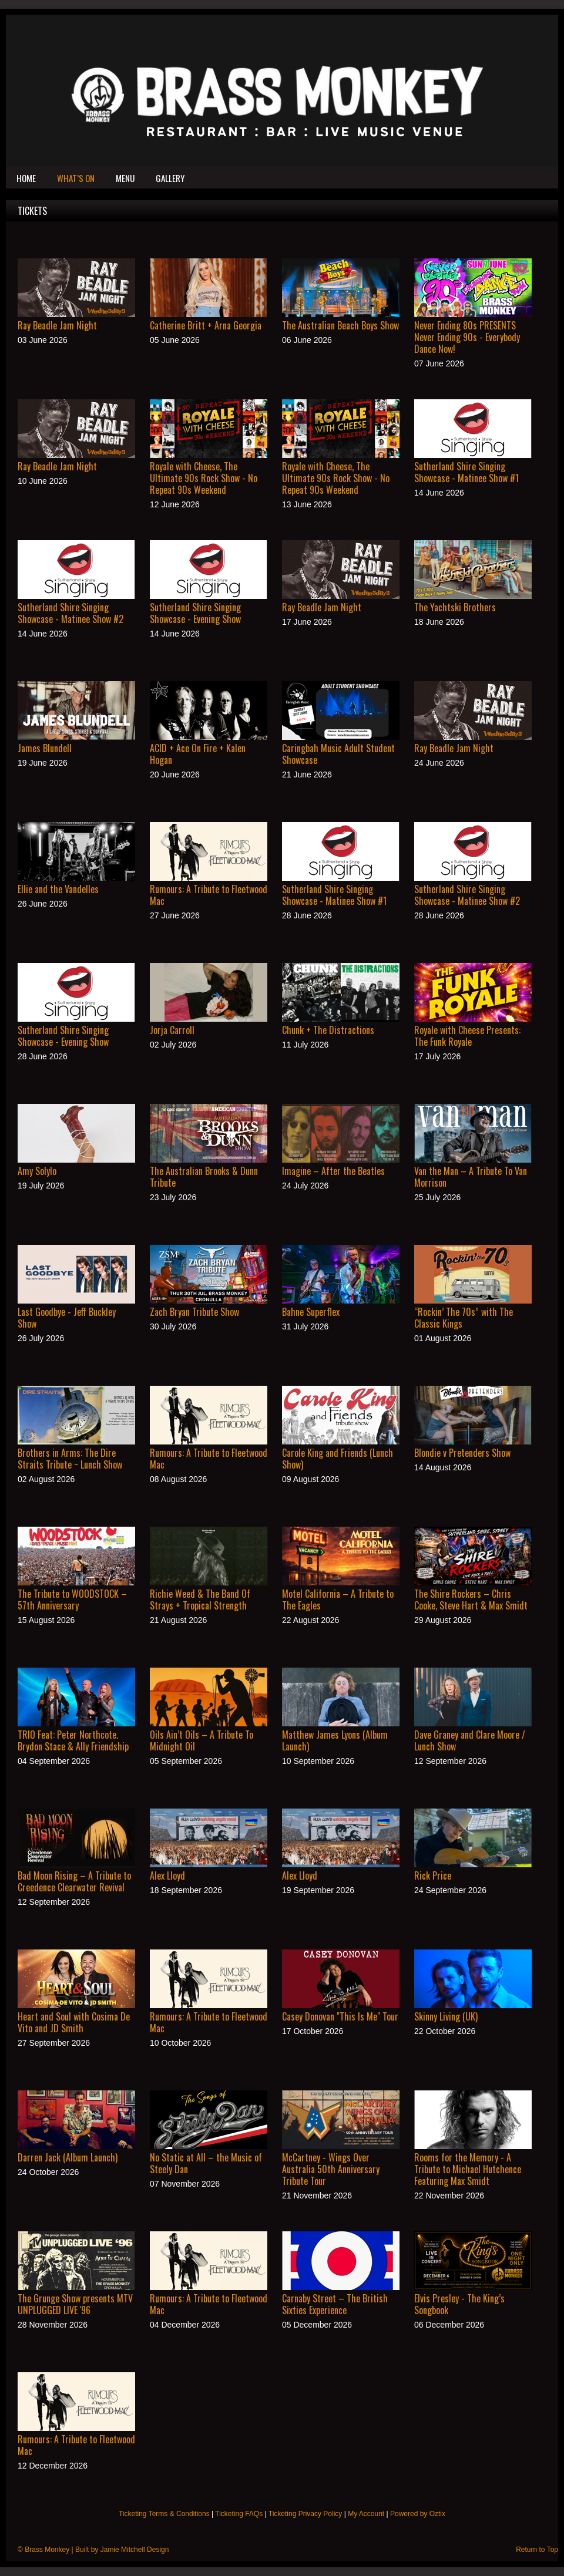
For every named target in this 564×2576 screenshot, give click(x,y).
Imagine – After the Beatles (333, 1171)
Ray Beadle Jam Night (57, 325)
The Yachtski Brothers (455, 607)
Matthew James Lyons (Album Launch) (335, 1740)
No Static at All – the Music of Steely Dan (206, 2163)
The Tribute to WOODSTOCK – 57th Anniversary (72, 1599)
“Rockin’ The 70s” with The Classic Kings (463, 1318)
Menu (125, 177)
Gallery (170, 177)
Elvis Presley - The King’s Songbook (459, 2304)
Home (26, 177)
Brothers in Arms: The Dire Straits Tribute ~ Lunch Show (70, 1458)
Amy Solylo (37, 1171)
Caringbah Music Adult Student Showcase (338, 754)
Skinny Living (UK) (446, 2016)
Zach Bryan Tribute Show (194, 1312)
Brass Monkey (47, 2549)
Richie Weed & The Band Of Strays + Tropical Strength (200, 1599)
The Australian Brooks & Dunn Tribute (204, 1177)
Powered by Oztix (417, 2514)
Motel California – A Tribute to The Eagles (338, 1599)
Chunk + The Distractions (328, 1030)
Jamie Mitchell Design (134, 2549)
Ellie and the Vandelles (58, 889)
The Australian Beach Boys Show (340, 325)
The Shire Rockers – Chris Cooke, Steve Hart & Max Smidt (471, 1599)
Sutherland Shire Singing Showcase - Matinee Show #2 (70, 613)
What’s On (76, 177)
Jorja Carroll (172, 1030)
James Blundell (45, 748)
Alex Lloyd (167, 1875)
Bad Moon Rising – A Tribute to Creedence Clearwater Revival (74, 1881)
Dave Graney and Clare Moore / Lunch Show (469, 1740)
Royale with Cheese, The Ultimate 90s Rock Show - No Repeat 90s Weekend (203, 478)
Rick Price (432, 1875)
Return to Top (537, 2549)
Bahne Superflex (311, 1312)
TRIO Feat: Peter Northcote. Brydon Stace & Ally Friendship (73, 1740)
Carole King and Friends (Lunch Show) (337, 1458)
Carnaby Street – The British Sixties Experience (335, 2304)
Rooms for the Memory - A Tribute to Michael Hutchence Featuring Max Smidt (467, 2169)
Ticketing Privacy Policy (305, 2514)
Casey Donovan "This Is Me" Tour (340, 2016)
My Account (366, 2514)
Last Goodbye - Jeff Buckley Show (67, 1318)
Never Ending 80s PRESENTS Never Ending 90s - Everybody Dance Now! (467, 337)
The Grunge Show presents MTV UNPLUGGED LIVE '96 (75, 2304)
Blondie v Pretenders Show (462, 1453)
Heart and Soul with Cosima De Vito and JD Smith (74, 2022)
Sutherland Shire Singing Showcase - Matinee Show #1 (466, 472)
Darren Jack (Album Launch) (68, 2157)
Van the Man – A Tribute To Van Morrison (470, 1177)
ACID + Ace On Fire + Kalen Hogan (198, 754)
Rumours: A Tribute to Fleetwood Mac (208, 895)
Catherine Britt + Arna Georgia (205, 325)
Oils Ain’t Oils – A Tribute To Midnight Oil (201, 1740)
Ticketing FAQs (239, 2514)
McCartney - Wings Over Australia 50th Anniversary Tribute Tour (331, 2169)
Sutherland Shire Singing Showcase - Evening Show (195, 613)
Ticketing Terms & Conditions (164, 2514)
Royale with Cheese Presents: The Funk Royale (467, 1036)
